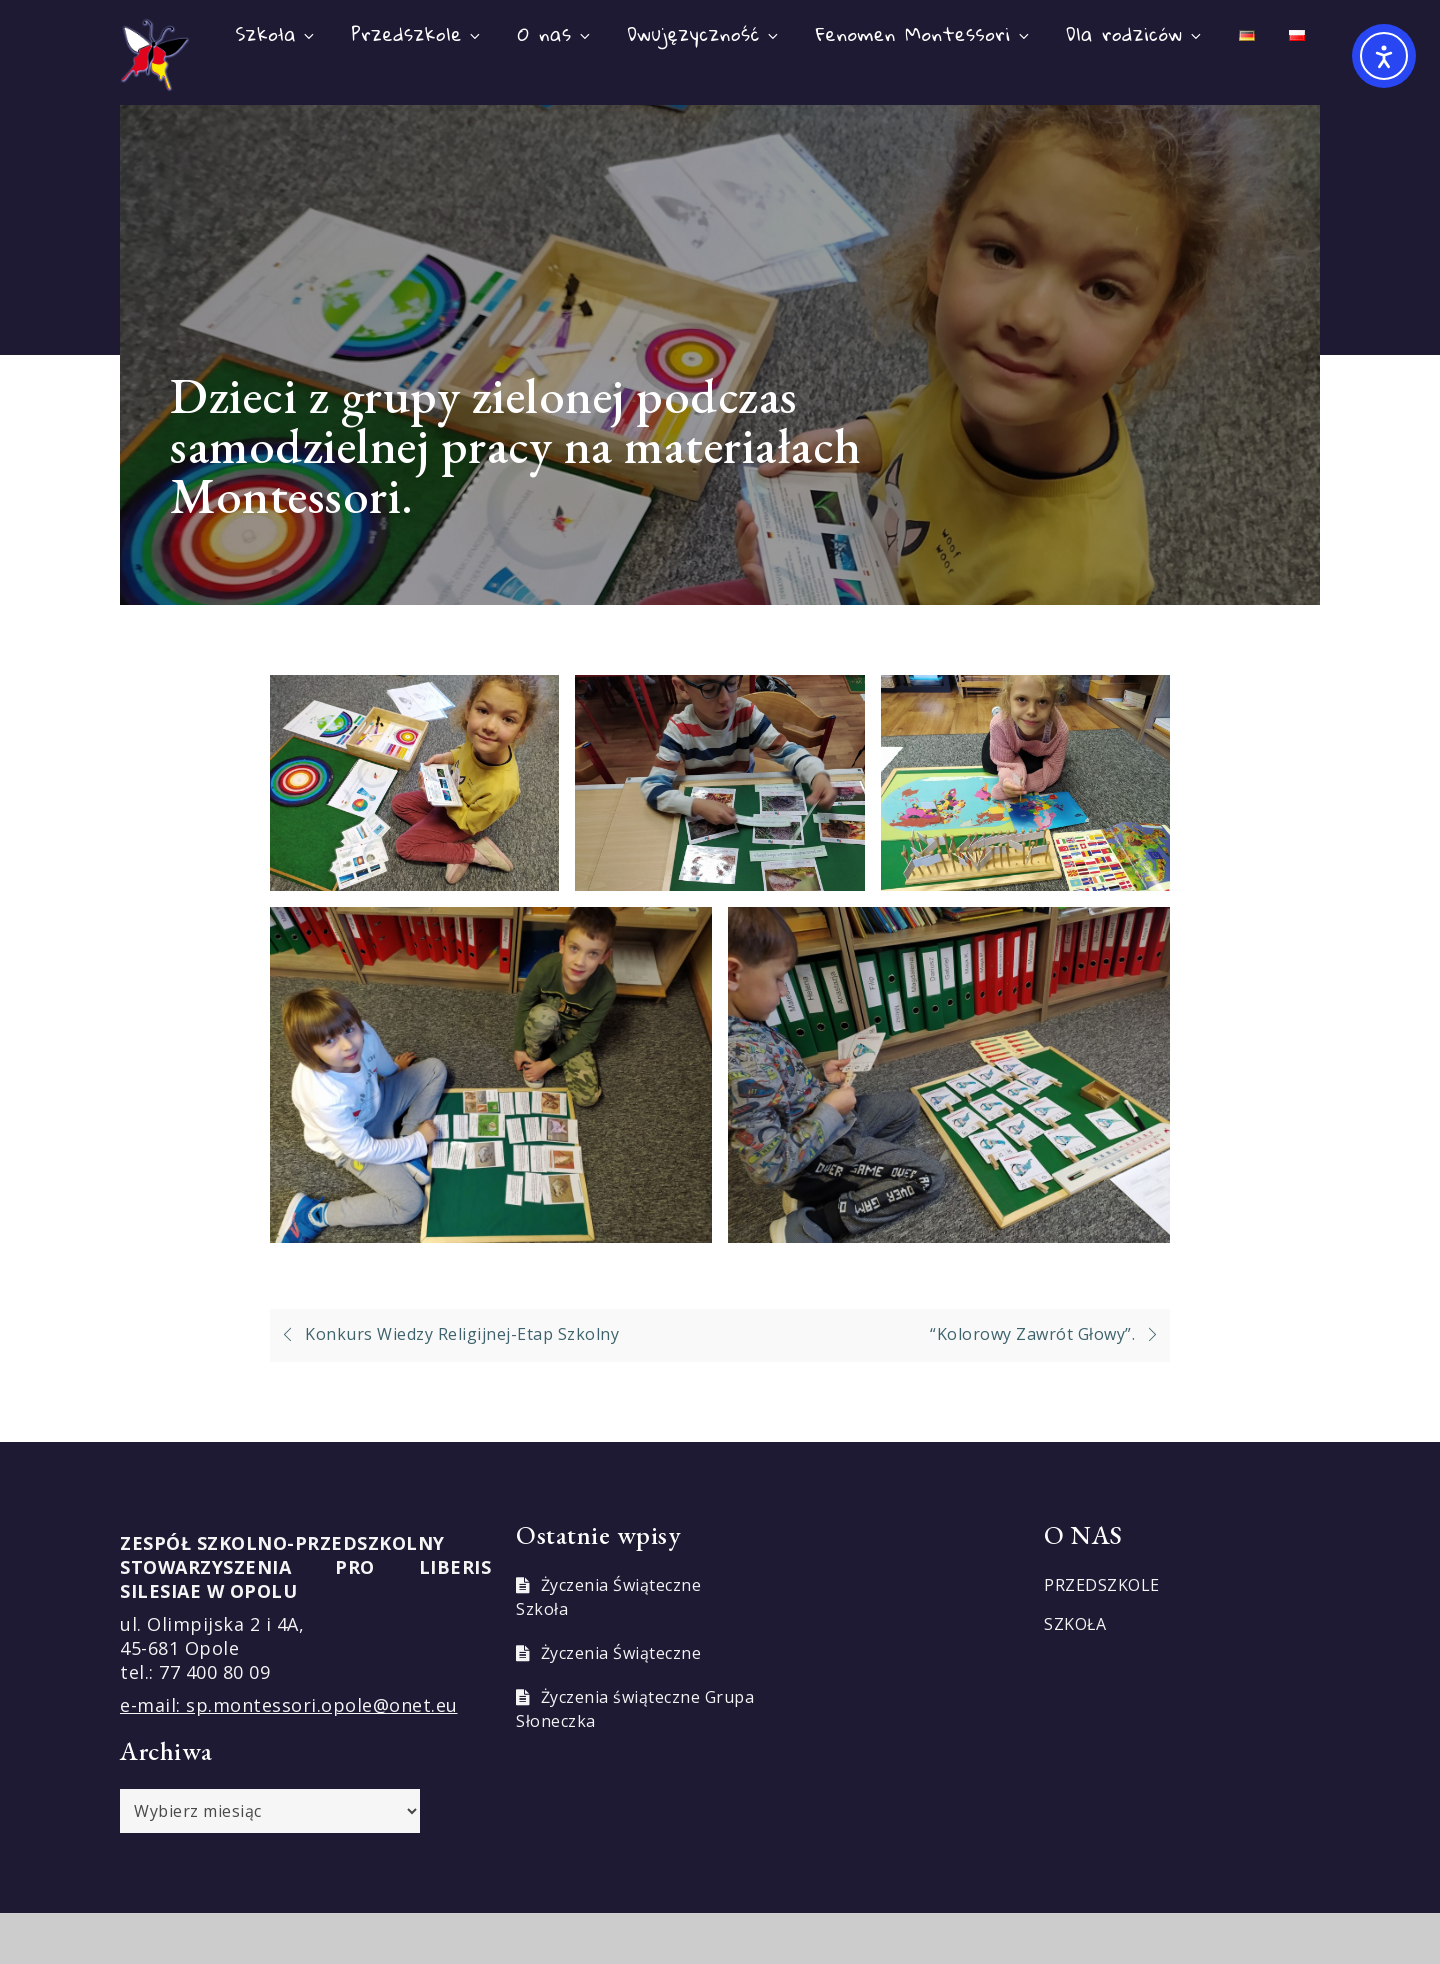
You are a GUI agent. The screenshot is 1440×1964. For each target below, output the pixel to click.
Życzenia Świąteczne (621, 1653)
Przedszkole (417, 33)
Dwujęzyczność (704, 33)
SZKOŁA (1075, 1624)
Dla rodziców (1135, 33)
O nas (555, 33)
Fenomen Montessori (924, 33)
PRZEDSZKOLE (1102, 1585)
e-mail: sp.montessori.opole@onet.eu (289, 1705)
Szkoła (277, 33)
